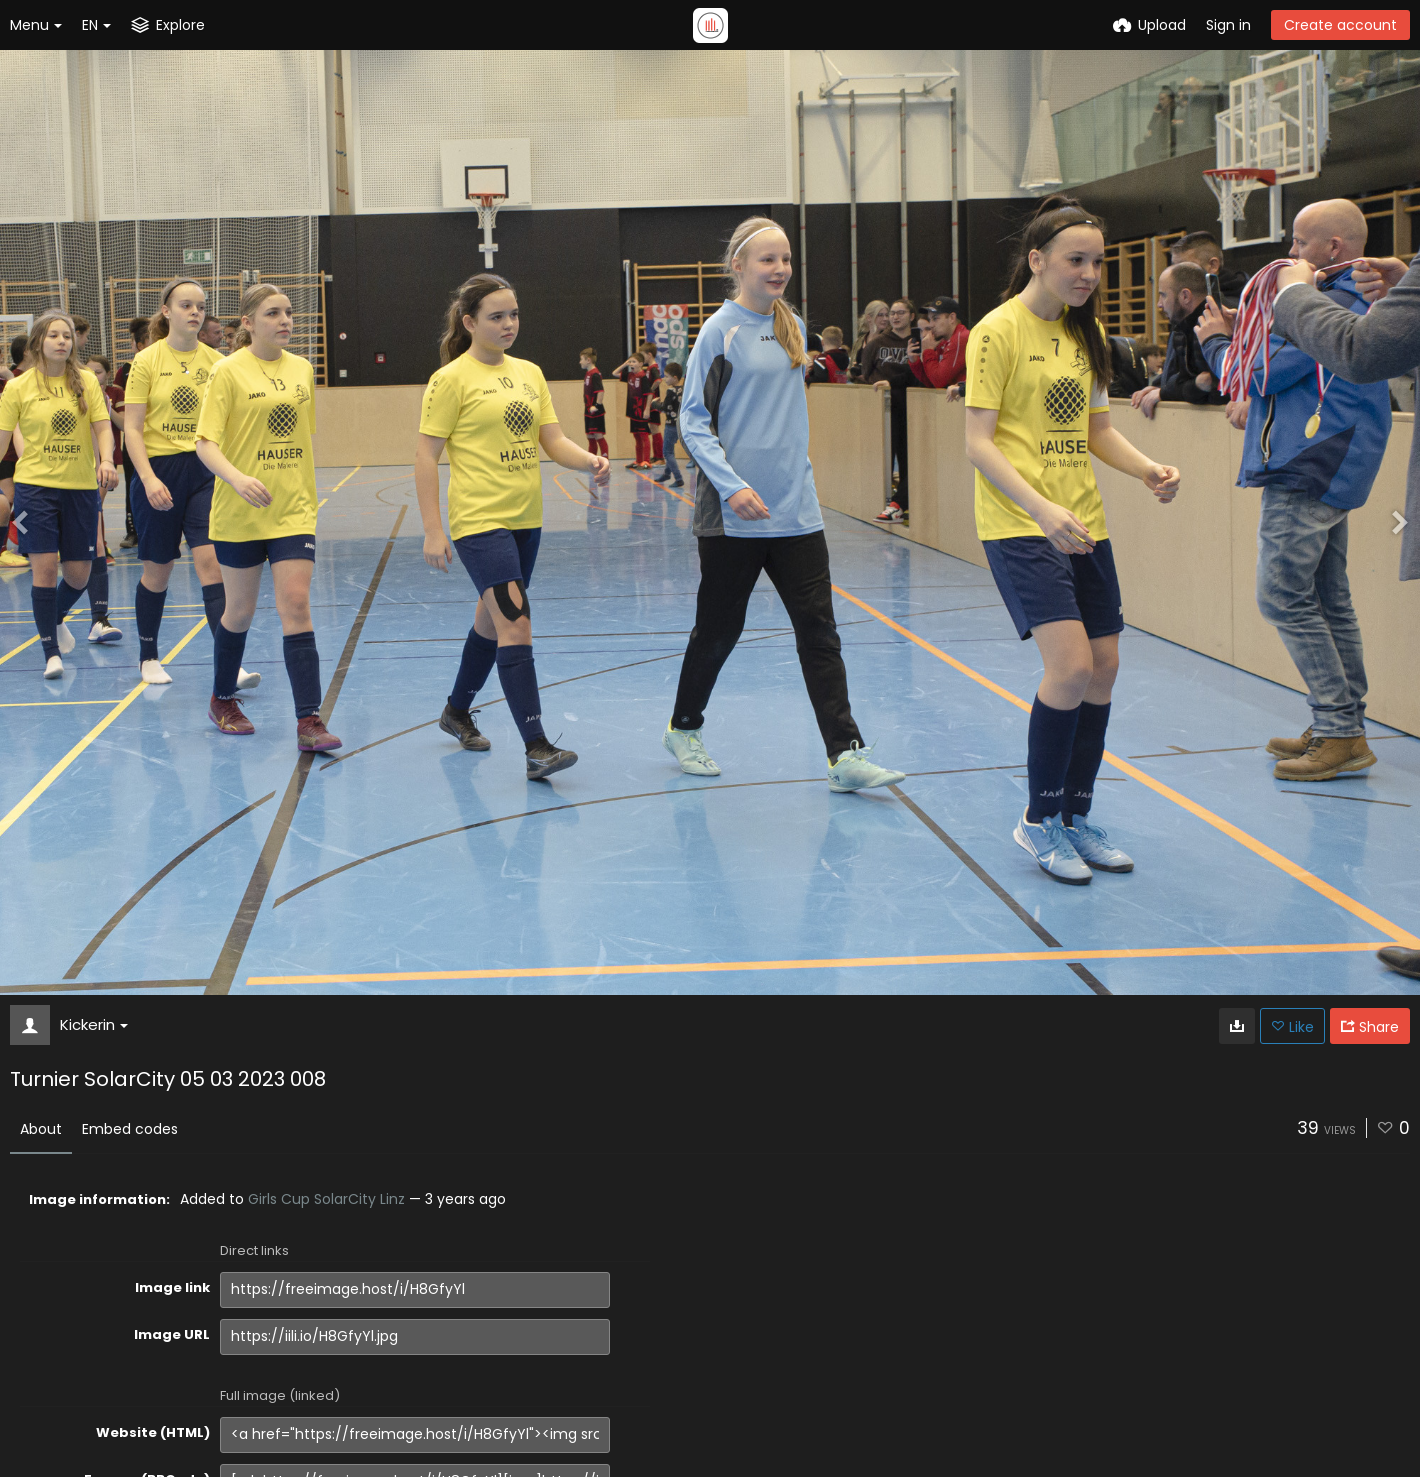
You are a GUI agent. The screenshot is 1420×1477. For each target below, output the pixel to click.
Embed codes (130, 1129)
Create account (1340, 25)
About (41, 1129)
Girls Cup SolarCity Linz (326, 1199)
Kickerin (94, 1024)
